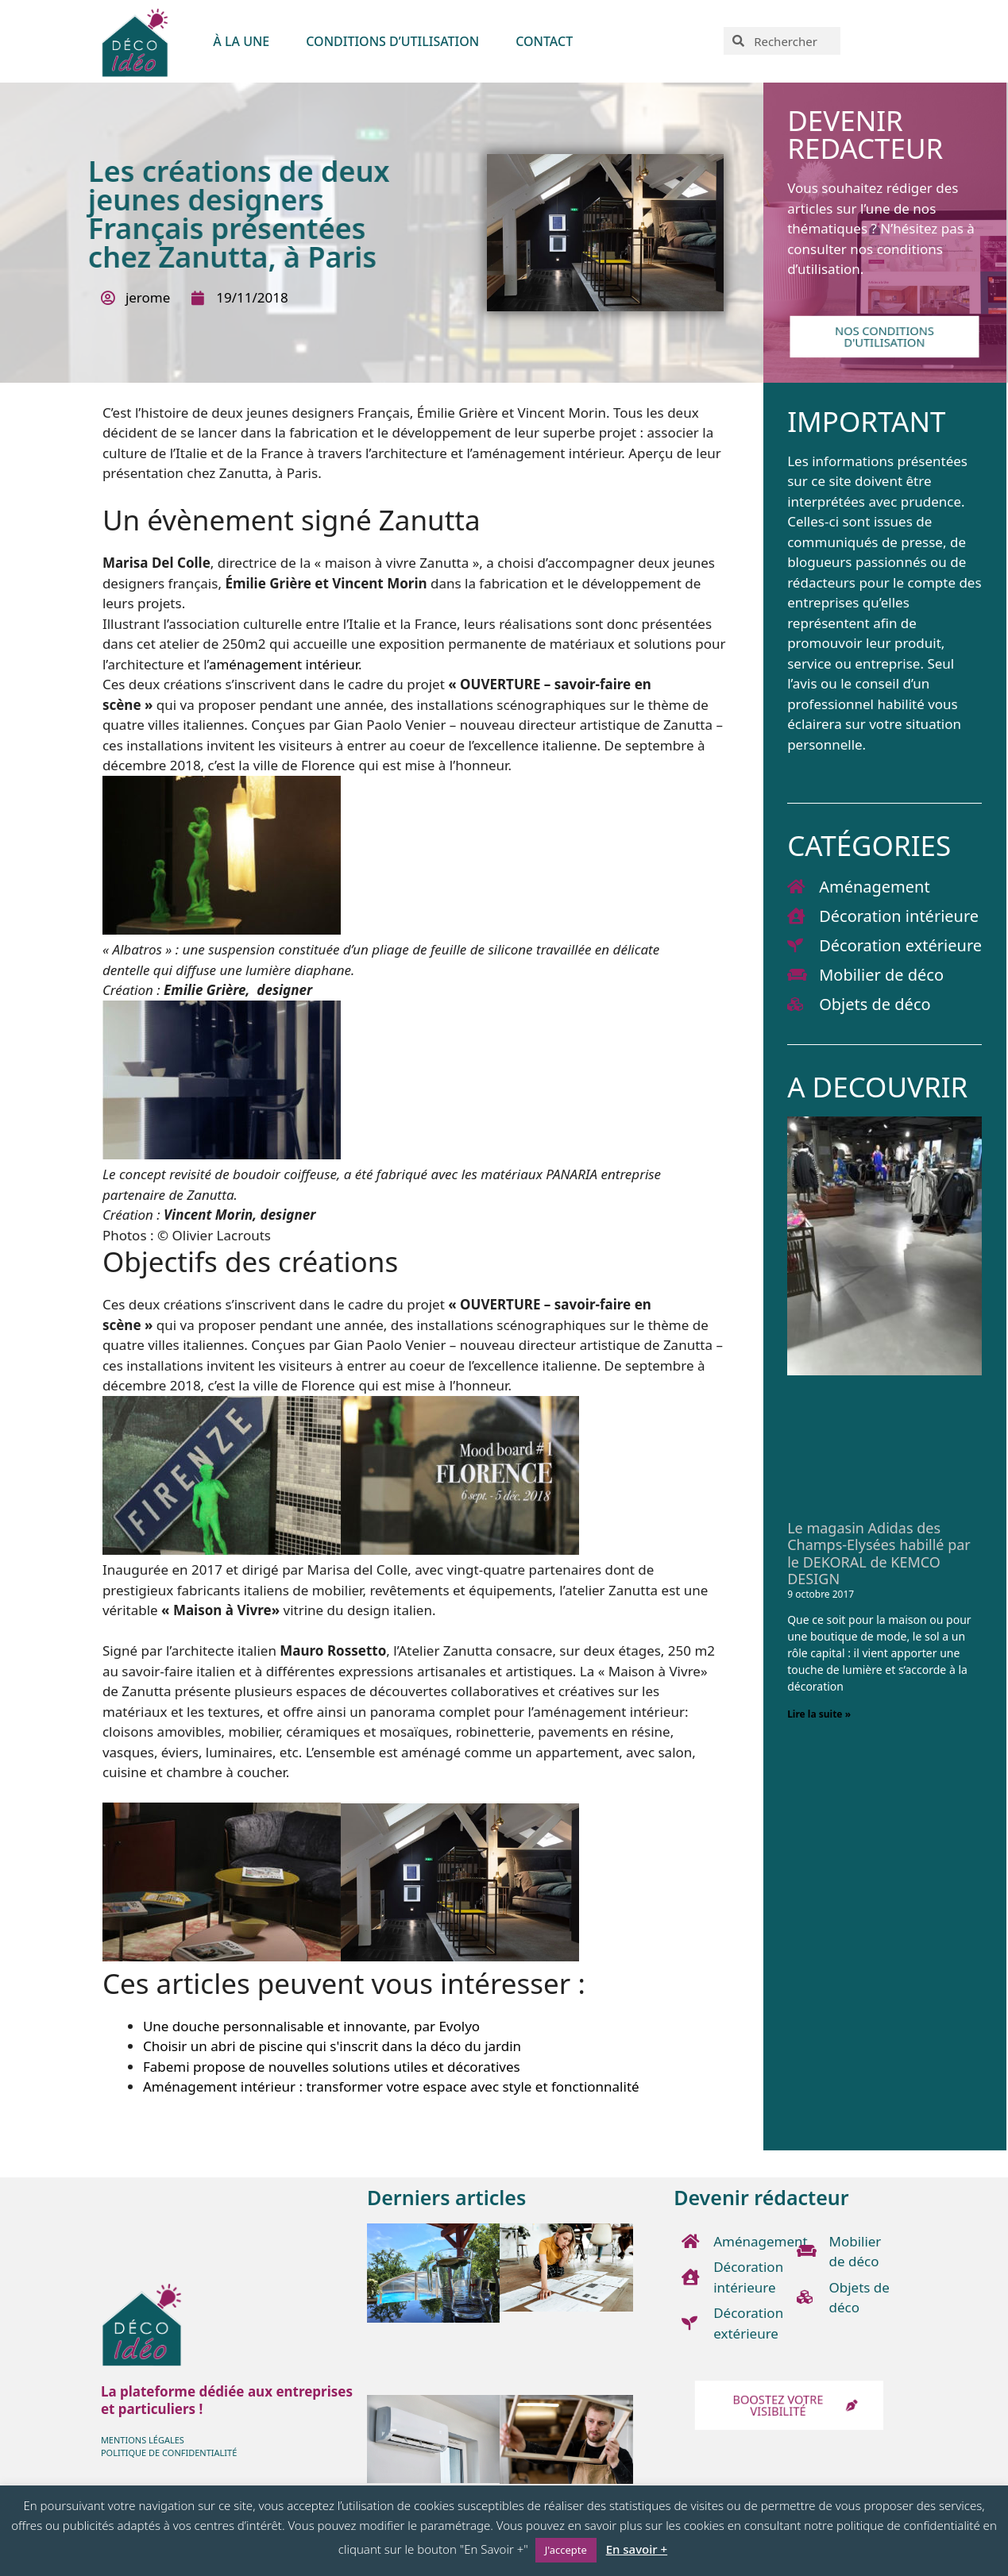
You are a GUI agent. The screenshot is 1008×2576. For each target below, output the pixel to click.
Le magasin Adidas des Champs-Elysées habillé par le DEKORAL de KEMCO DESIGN (879, 1553)
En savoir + (636, 2549)
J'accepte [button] (566, 2550)
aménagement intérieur (283, 664)
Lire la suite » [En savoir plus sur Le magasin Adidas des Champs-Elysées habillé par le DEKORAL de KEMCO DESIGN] (819, 1714)
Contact (544, 41)
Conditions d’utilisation (392, 41)
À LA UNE (241, 41)
